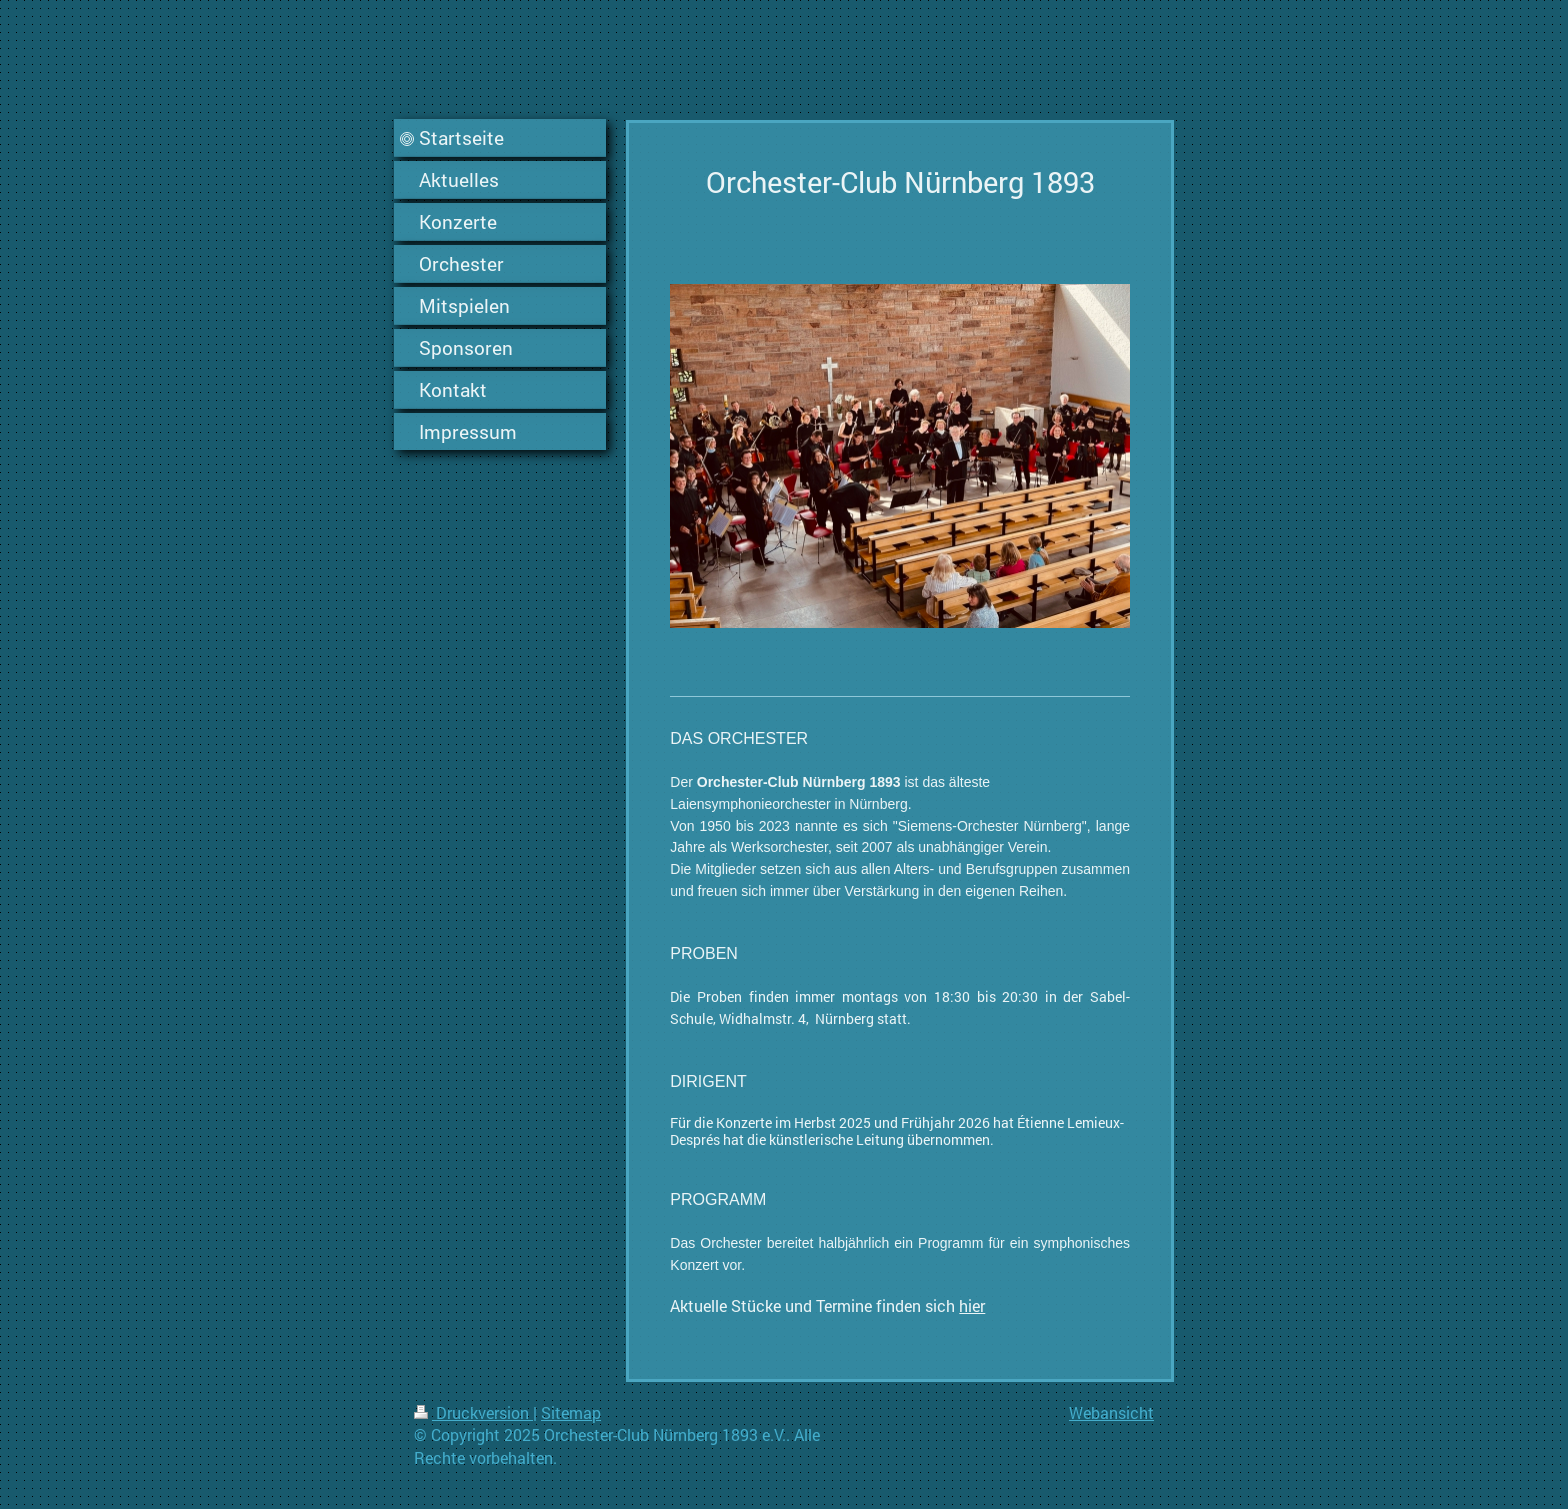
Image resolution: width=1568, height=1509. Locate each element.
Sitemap (571, 1412)
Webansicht (1111, 1412)
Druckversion (473, 1412)
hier (972, 1305)
